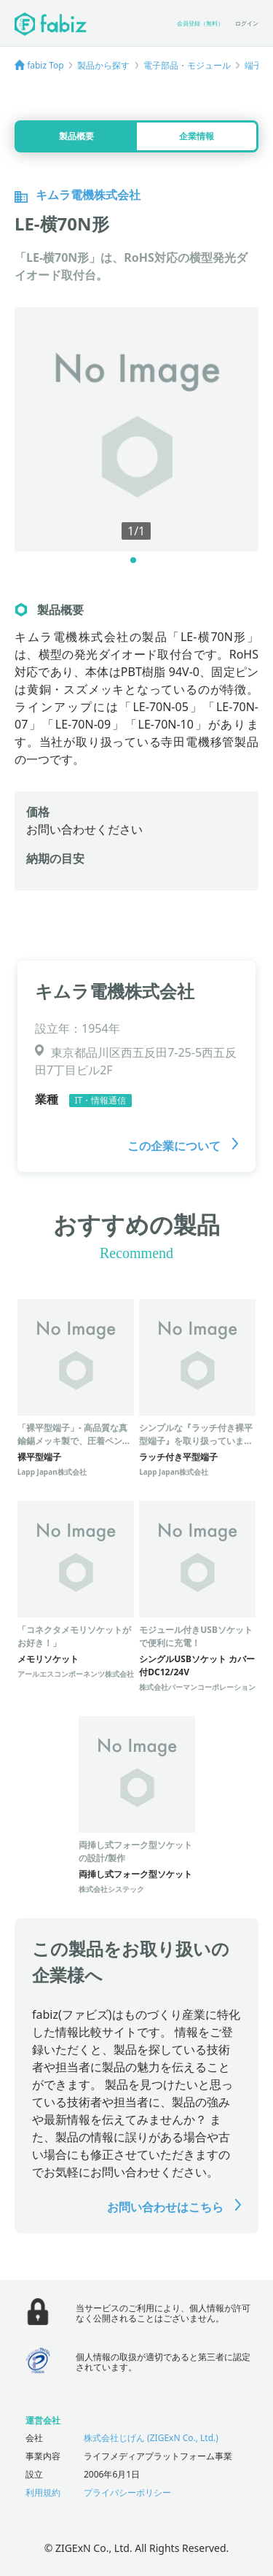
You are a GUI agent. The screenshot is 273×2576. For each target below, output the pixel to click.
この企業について (182, 1146)
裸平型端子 (39, 1457)
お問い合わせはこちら (174, 2207)
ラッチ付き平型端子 (178, 1457)
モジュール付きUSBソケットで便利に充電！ (196, 1636)
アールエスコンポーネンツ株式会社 (75, 1674)
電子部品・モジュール (187, 65)
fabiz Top (45, 65)
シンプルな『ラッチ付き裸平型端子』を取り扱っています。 (196, 1440)
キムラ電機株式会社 (114, 991)
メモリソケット (48, 1659)
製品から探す (103, 65)
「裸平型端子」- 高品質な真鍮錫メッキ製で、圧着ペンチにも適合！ (74, 1440)
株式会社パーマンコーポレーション (197, 1687)
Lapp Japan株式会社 (52, 1472)
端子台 (258, 65)
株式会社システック (111, 1889)
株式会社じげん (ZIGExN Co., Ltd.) (151, 2438)
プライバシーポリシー (127, 2492)
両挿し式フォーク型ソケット (135, 1874)
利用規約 (42, 2492)
